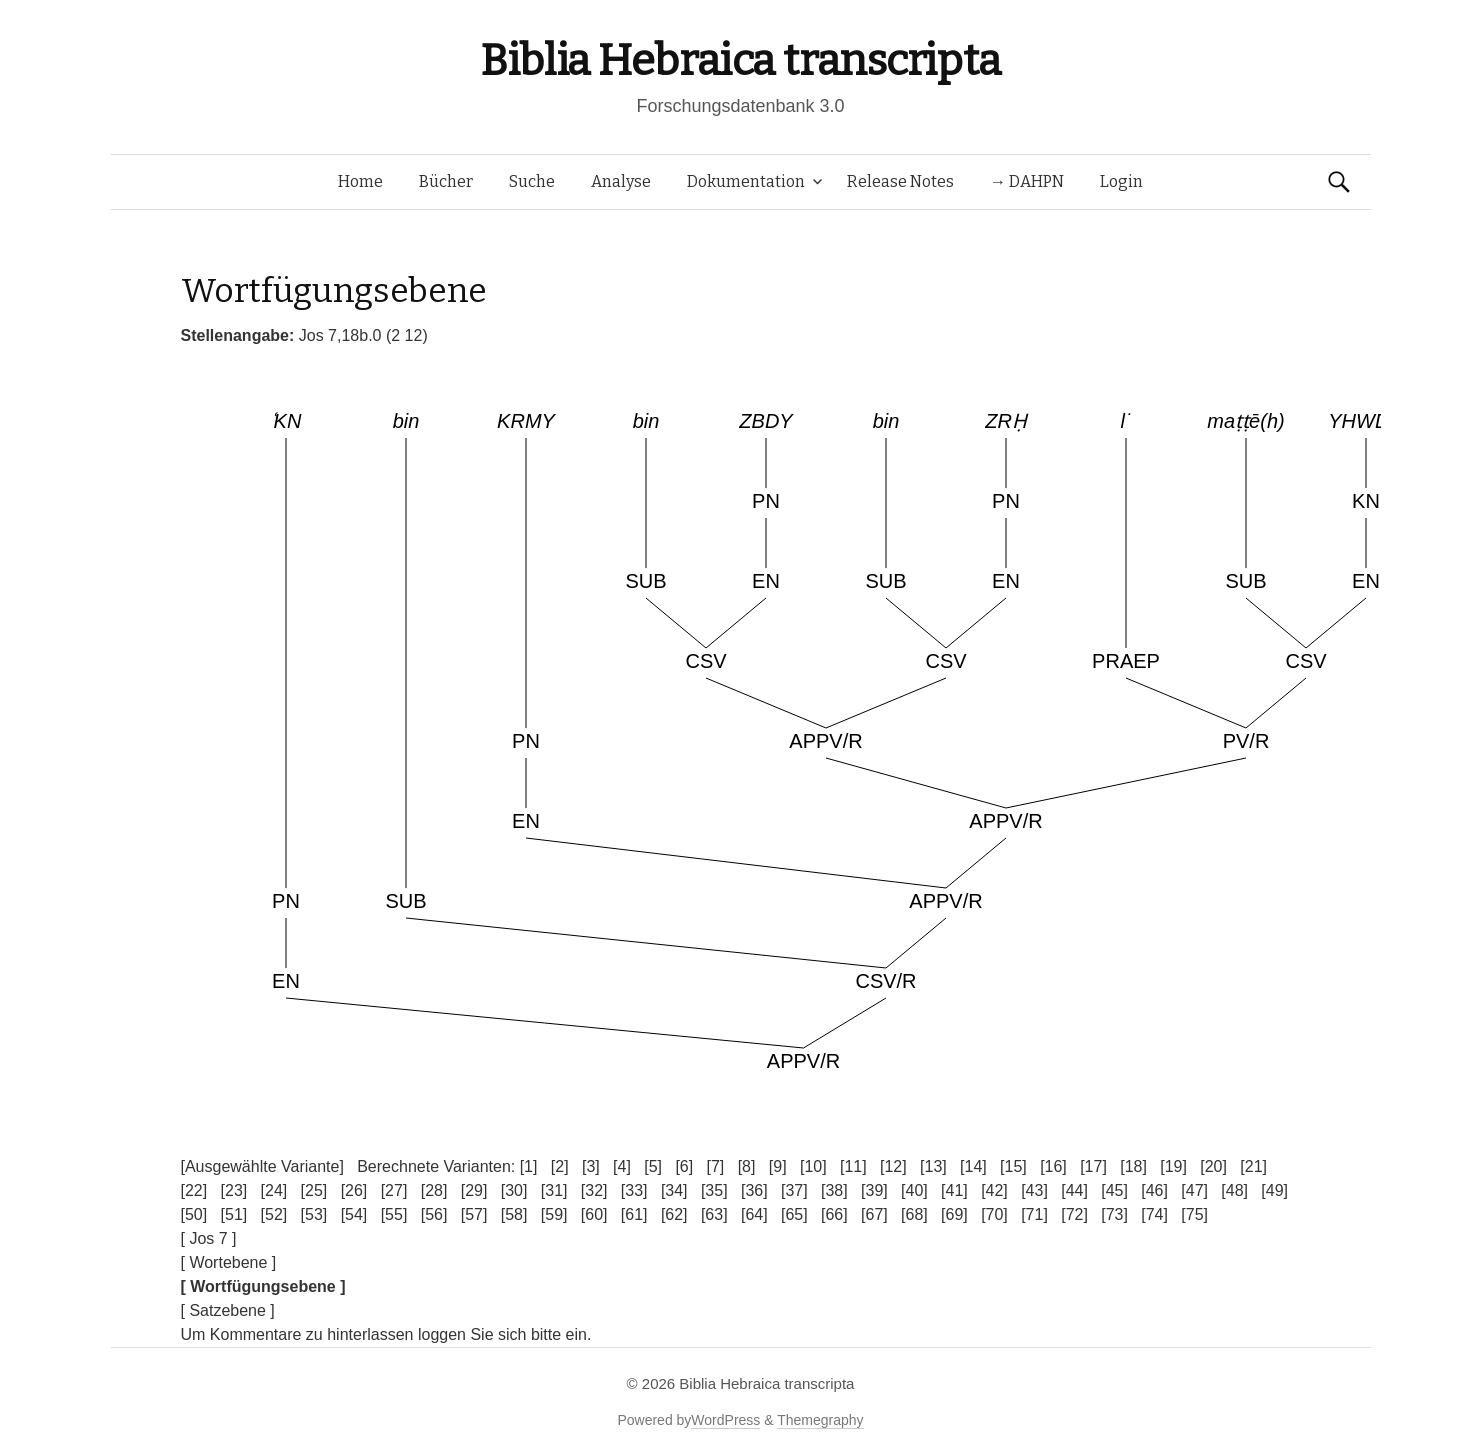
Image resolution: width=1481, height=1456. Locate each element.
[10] (813, 1166)
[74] (1154, 1214)
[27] (394, 1190)
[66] (834, 1214)
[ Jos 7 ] (209, 1238)
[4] (622, 1166)
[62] (674, 1214)
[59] (554, 1214)
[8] (747, 1166)
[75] (1194, 1214)
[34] (674, 1190)
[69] (954, 1214)
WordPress (725, 1420)
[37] (794, 1190)
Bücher (446, 181)
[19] (1173, 1166)
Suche (532, 181)
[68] (914, 1214)
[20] (1213, 1166)
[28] (434, 1190)
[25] (314, 1190)
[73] (1114, 1214)
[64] (754, 1214)
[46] (1154, 1190)
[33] (634, 1190)
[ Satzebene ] (228, 1310)
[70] (994, 1214)
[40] (914, 1190)
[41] (954, 1190)
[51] (234, 1214)
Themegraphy (820, 1420)
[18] (1133, 1166)
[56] (434, 1214)
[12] (893, 1166)
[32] (594, 1190)
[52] (274, 1214)
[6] (684, 1166)
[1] (529, 1166)
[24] (274, 1190)
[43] (1034, 1190)
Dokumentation (746, 181)
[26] (354, 1190)
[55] (394, 1214)
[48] (1234, 1190)
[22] (194, 1190)
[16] (1053, 1166)
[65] (794, 1214)
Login (1121, 181)
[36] (754, 1190)
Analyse (621, 181)
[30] (514, 1190)
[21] (1253, 1166)
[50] (194, 1214)
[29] (474, 1190)
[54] (354, 1214)
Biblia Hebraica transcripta (740, 60)
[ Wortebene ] (229, 1262)
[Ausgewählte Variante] (262, 1166)
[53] (314, 1214)
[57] (474, 1214)
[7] (716, 1166)
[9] (778, 1166)
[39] (874, 1190)
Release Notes (900, 181)
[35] (714, 1190)
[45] (1114, 1190)
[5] (653, 1166)
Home (360, 181)
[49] (1274, 1190)
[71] (1034, 1214)
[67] (874, 1214)
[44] (1074, 1190)
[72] (1074, 1214)
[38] (834, 1190)
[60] (594, 1214)
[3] (591, 1166)
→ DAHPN (1027, 181)
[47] (1194, 1190)
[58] (514, 1214)
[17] (1093, 1166)
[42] (994, 1190)
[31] (554, 1190)
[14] (973, 1166)
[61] (634, 1214)
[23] (234, 1190)
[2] (560, 1166)
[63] (714, 1214)
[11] (853, 1166)
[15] (1013, 1166)
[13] (933, 1166)
